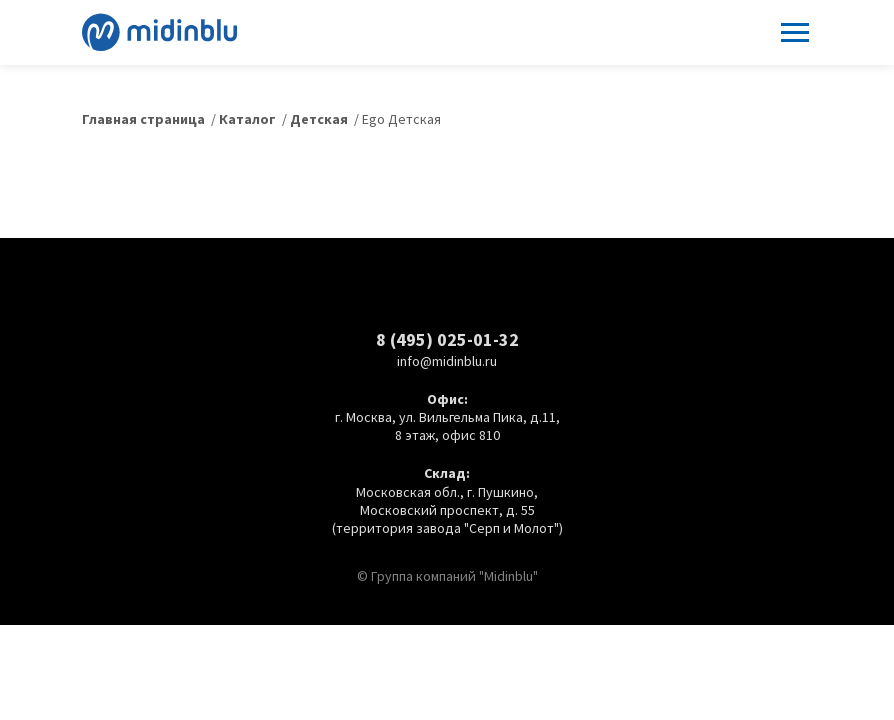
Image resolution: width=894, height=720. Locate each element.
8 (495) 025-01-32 (447, 339)
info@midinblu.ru (447, 361)
